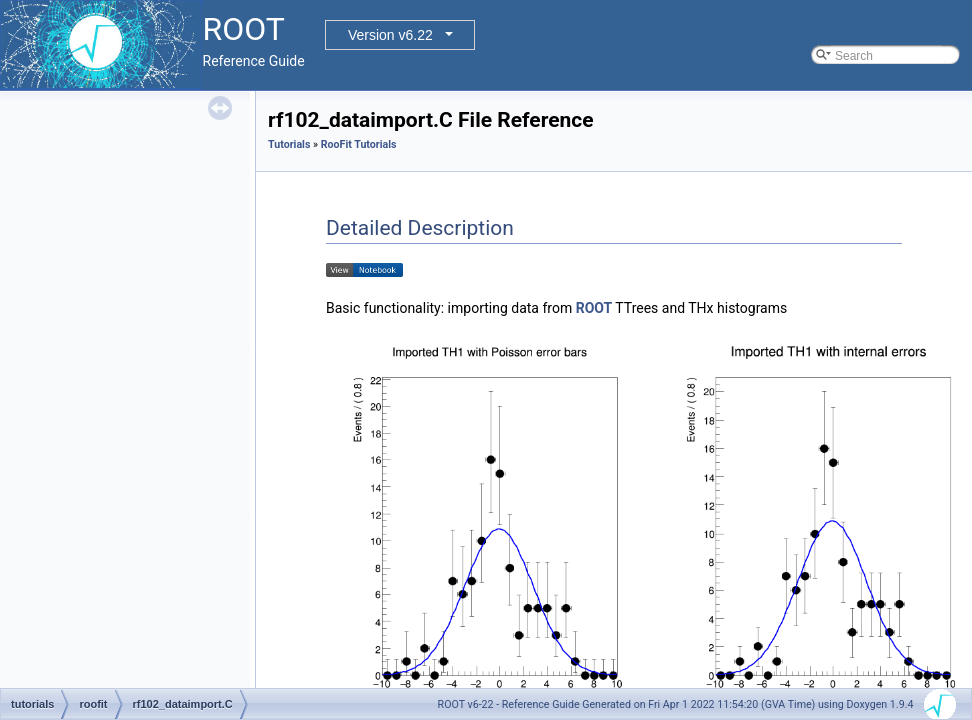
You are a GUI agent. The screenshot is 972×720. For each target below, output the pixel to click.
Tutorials (289, 144)
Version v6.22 (390, 35)
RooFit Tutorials (359, 144)
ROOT (594, 308)
